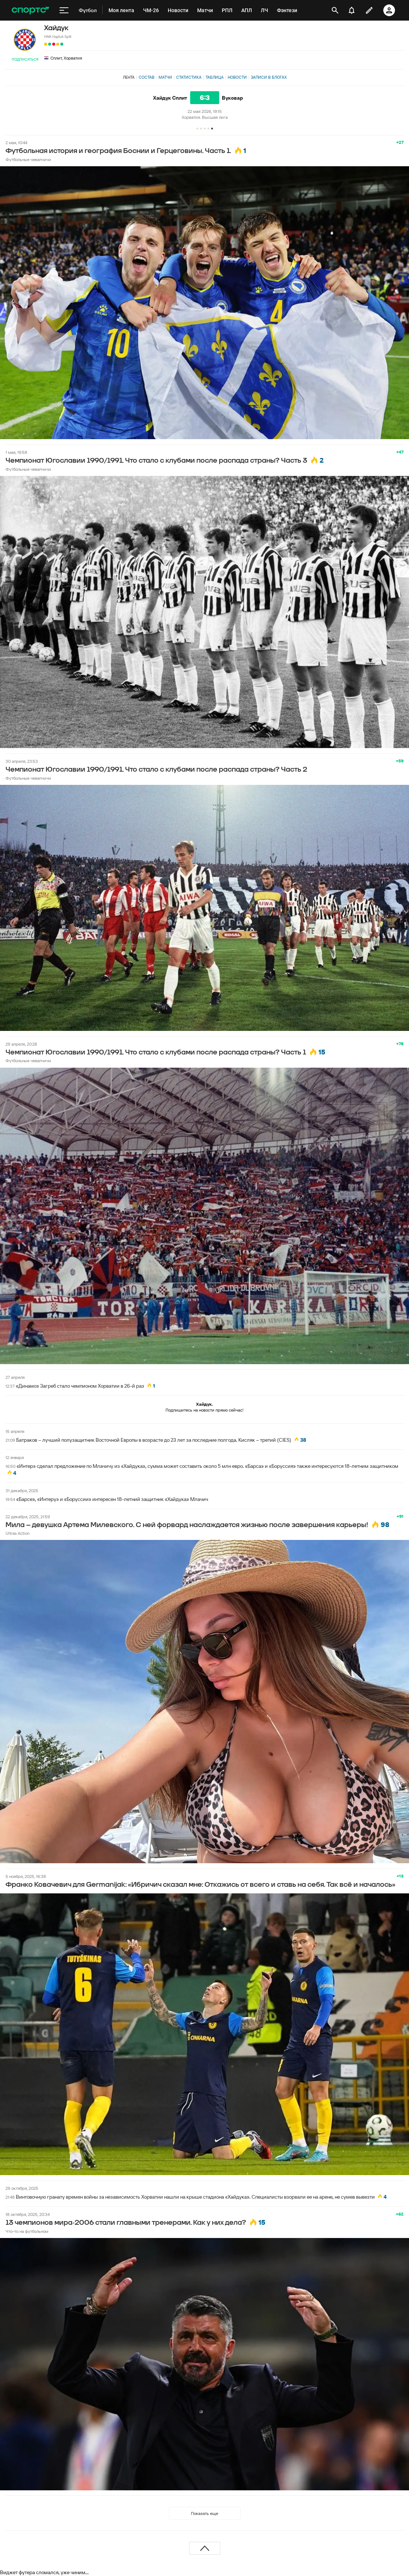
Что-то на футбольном (27, 2231)
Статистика (189, 77)
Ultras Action (17, 1533)
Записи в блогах (269, 77)
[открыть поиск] (335, 10)
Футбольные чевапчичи (28, 159)
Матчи (165, 77)
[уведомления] (351, 10)
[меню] (64, 10)
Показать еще (204, 2513)
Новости (237, 77)
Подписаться (25, 59)
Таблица (215, 77)
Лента (129, 77)
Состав (146, 77)
